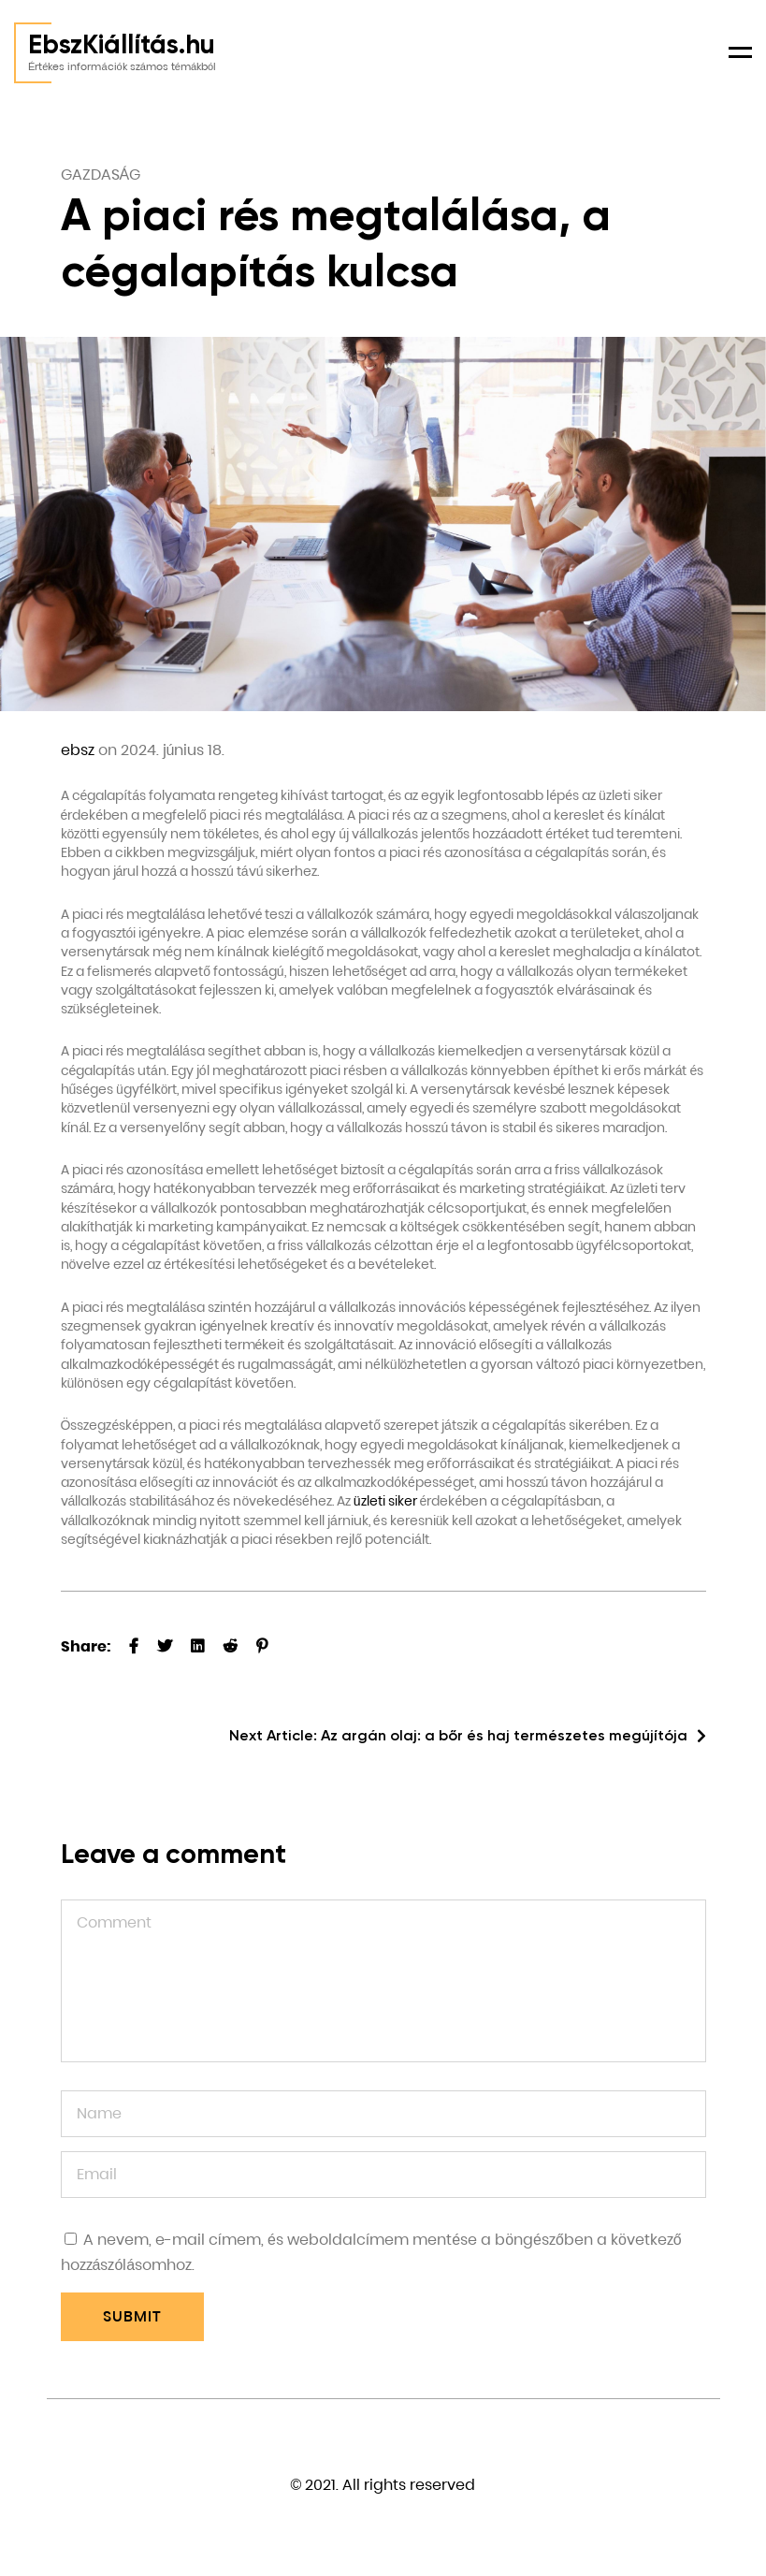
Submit (132, 2316)
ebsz (77, 750)
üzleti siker (385, 1501)
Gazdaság (101, 174)
